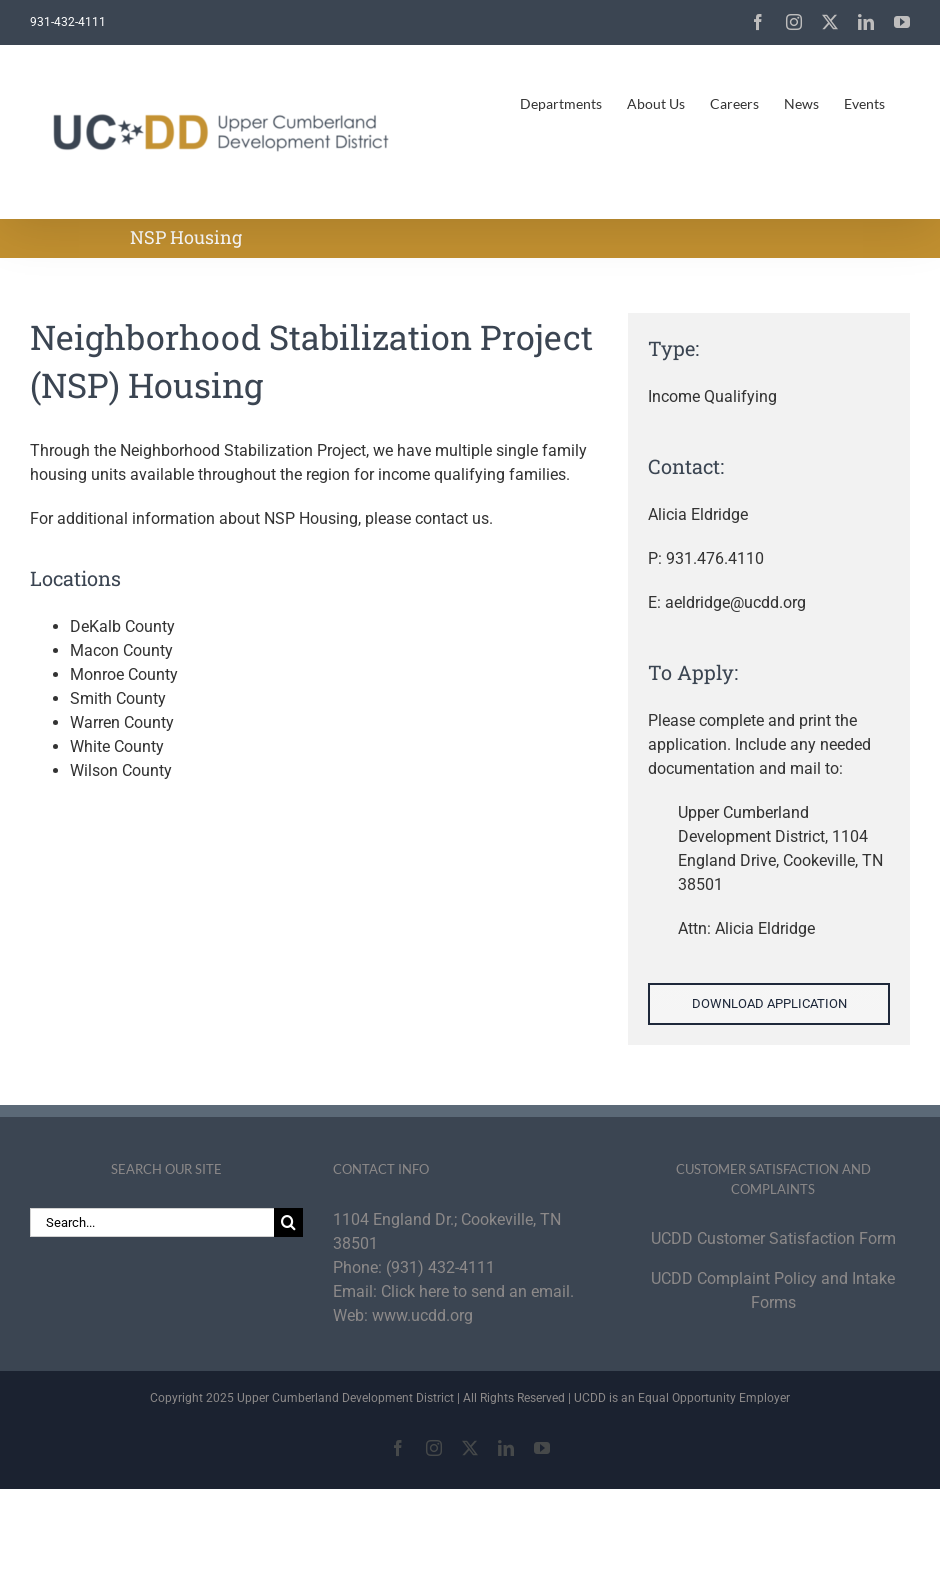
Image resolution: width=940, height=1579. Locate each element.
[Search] (288, 1222)
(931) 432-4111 (440, 1267)
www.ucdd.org (422, 1315)
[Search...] (152, 1222)
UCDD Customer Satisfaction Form (773, 1238)
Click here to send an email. (477, 1291)
